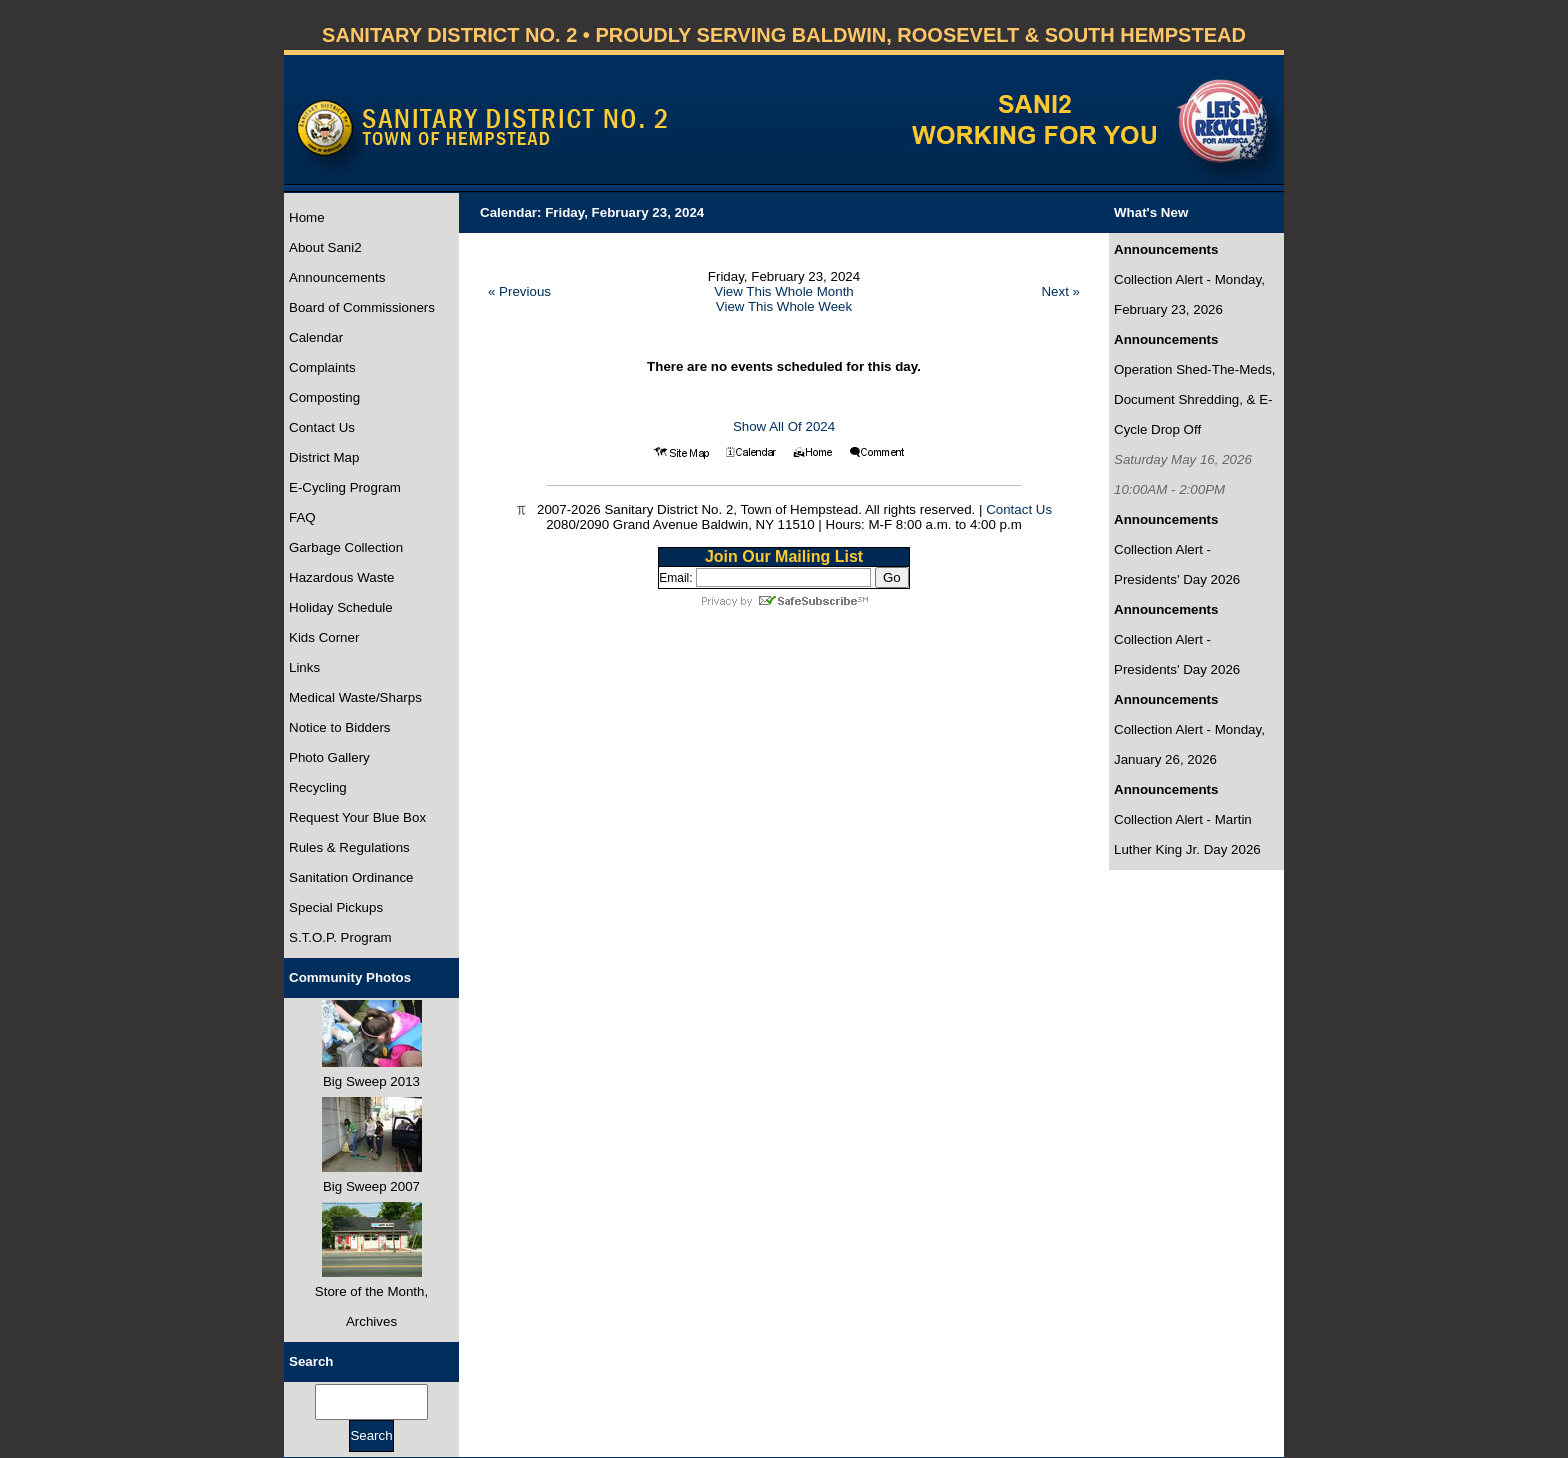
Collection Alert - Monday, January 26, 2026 (1189, 744)
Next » (1060, 291)
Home (307, 217)
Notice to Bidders (340, 727)
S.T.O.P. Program (340, 937)
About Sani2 (325, 247)
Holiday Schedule (341, 607)
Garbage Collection (346, 547)
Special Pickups (336, 907)
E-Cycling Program (345, 487)
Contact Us (322, 427)
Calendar (316, 337)
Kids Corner (324, 637)
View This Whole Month (784, 291)
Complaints (322, 367)
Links (304, 667)
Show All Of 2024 (784, 426)
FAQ (302, 517)
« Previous (519, 291)
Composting (324, 397)
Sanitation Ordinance (351, 877)
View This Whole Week (784, 306)
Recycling (318, 787)
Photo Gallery (329, 757)
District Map (324, 457)
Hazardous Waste (341, 577)
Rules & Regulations (349, 847)
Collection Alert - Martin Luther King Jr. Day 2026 (1187, 834)
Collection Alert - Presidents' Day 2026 (1177, 564)
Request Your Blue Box (357, 817)
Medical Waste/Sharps (355, 697)
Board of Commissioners (362, 307)
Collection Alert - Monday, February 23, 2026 (1189, 294)
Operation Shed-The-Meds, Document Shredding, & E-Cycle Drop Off (1195, 399)
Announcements (337, 277)
